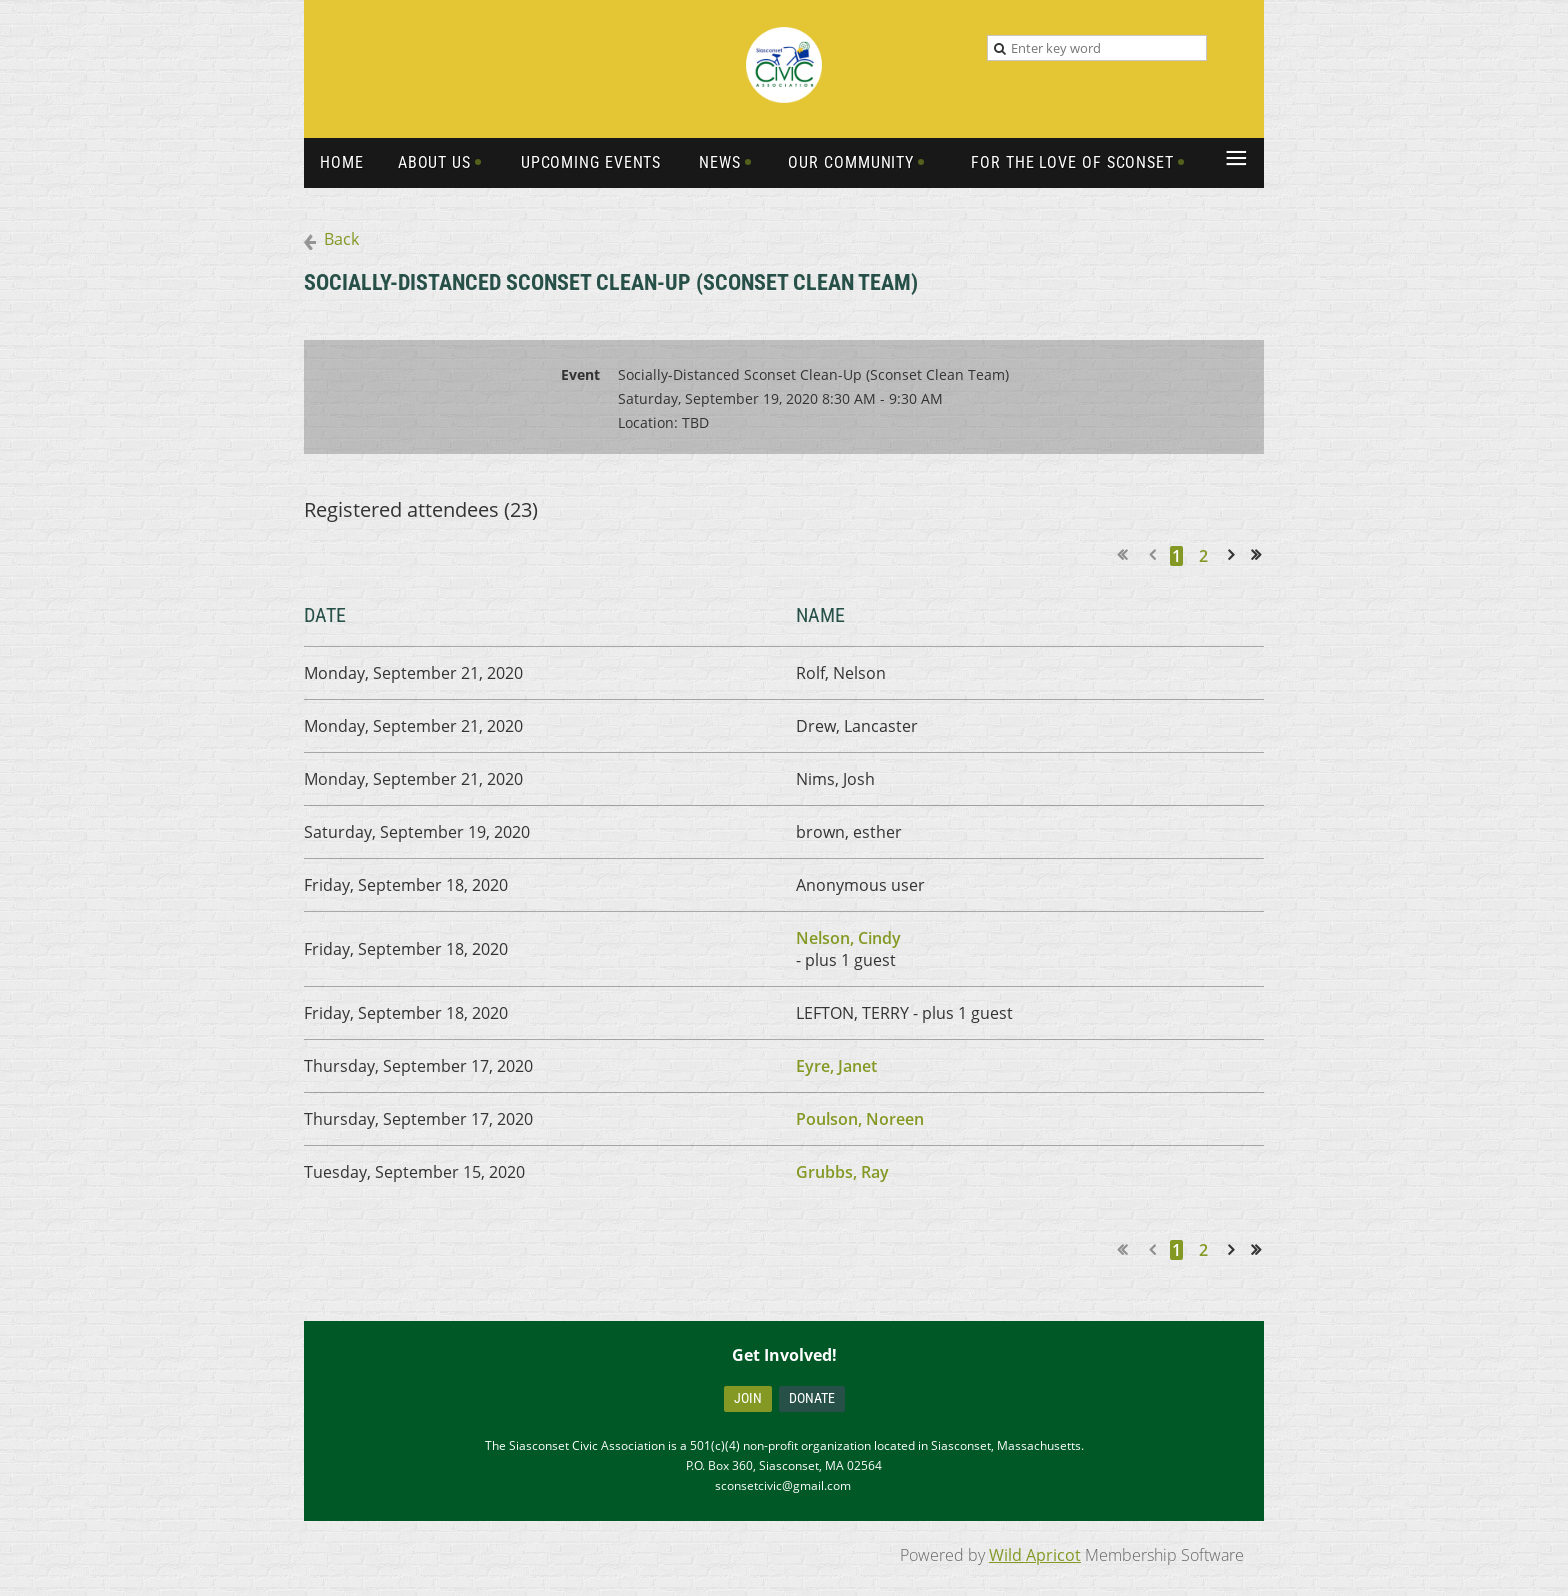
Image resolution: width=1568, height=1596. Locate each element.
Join (748, 1398)
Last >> (1262, 555)
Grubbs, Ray (842, 1172)
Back (341, 239)
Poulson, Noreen (860, 1119)
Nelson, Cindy (848, 938)
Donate (812, 1398)
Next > (1235, 555)
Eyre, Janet (836, 1066)
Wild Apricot (1035, 1555)
